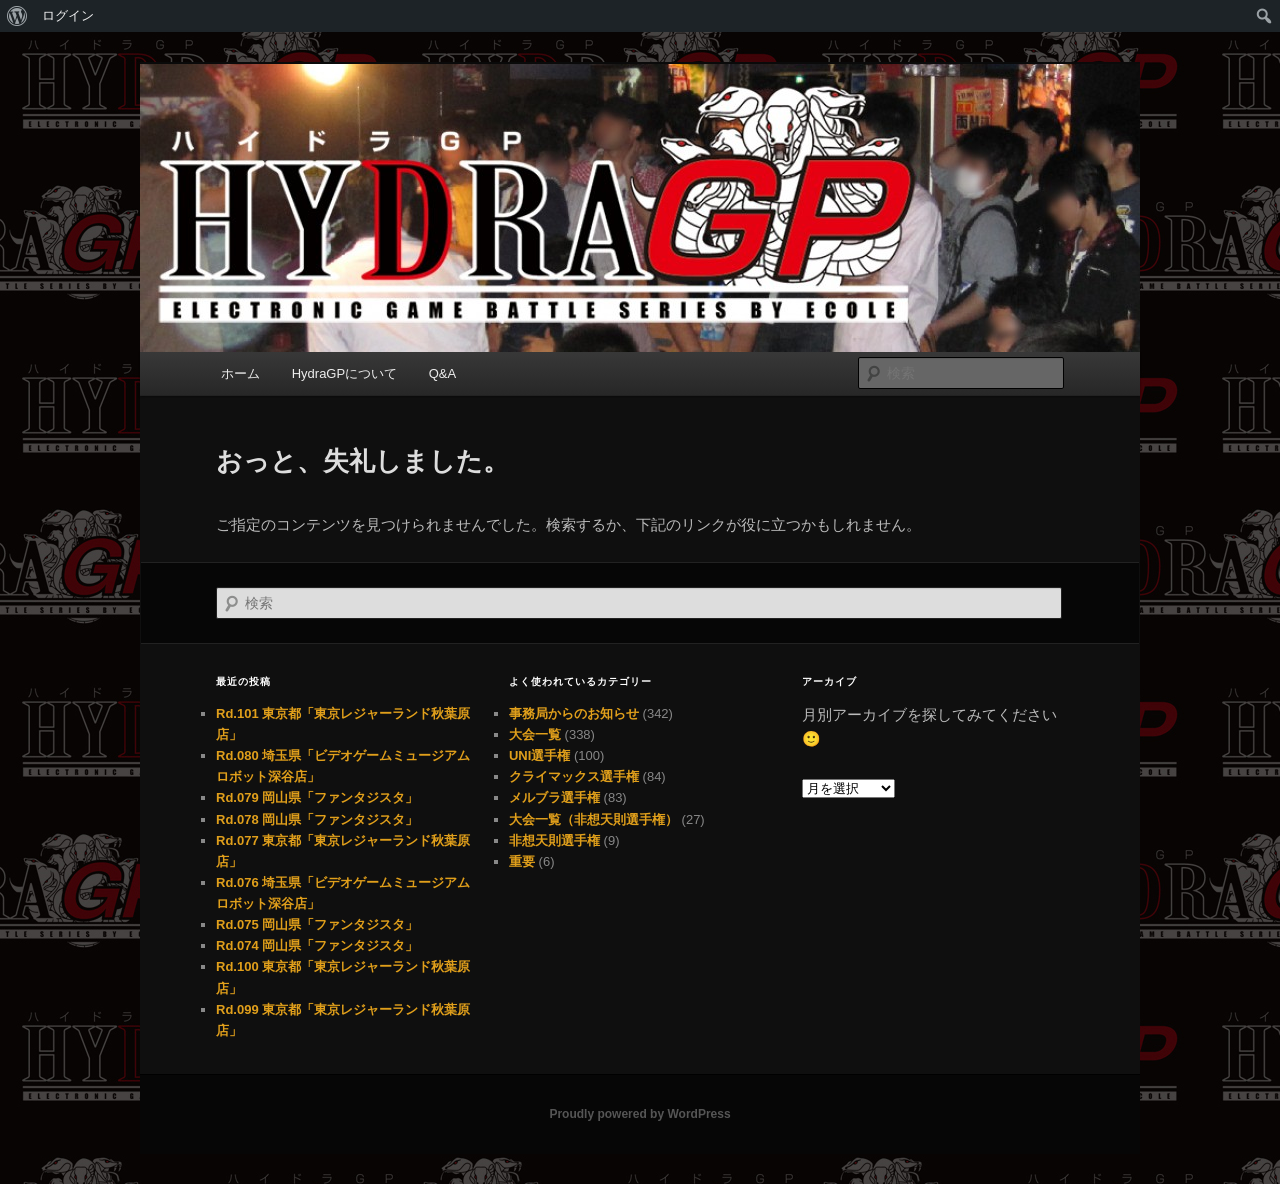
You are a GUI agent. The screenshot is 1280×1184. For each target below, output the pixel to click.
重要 (522, 861)
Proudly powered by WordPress (639, 1114)
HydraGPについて (344, 373)
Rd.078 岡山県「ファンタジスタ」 (317, 819)
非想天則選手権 (554, 840)
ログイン (68, 15)
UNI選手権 (539, 755)
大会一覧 (535, 734)
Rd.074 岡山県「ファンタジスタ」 (317, 945)
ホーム (240, 373)
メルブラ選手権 (554, 797)
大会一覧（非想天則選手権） (593, 819)
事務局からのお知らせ (574, 713)
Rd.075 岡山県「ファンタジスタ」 (317, 924)
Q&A (442, 373)
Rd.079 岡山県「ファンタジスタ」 (317, 797)
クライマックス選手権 (574, 776)
